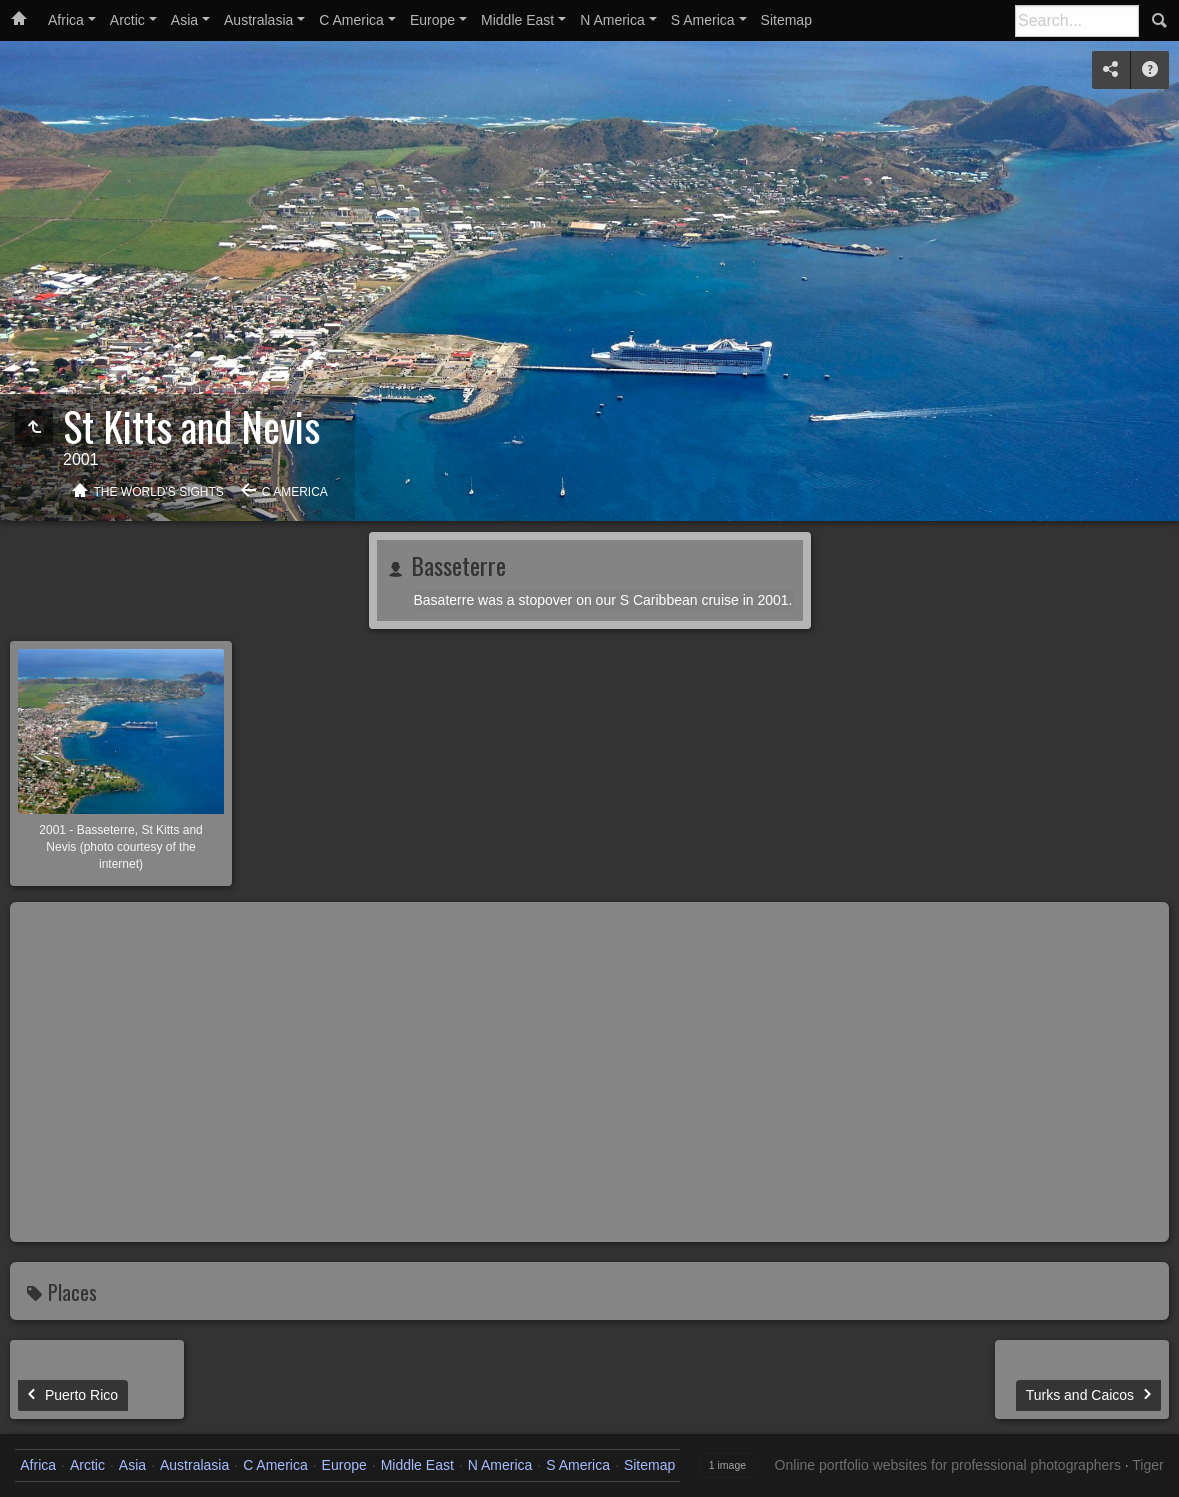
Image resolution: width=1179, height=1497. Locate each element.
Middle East (517, 20)
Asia (184, 20)
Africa (66, 20)
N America (612, 20)
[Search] (1077, 21)
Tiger (1147, 1465)
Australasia (258, 20)
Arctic (127, 20)
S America (703, 20)
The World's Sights (159, 492)
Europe (432, 20)
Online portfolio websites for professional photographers (948, 1465)
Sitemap (786, 20)
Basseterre (455, 565)
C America (351, 20)
